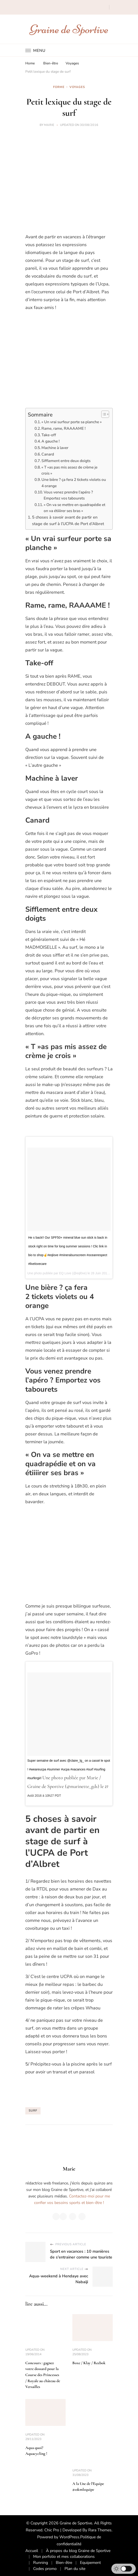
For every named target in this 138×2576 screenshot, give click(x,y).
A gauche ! (50, 441)
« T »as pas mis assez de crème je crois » (69, 470)
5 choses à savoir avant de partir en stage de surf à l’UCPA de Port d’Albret (68, 520)
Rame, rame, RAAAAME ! (63, 428)
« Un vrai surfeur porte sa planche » (71, 422)
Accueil (31, 2550)
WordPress (69, 2537)
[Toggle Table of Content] (103, 414)
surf (33, 2111)
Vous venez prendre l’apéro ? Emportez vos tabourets (68, 495)
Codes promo (45, 2568)
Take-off (48, 435)
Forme (59, 87)
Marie (49, 125)
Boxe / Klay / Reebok (89, 2363)
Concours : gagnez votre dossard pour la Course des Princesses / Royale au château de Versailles (42, 2375)
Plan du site (75, 2568)
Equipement (90, 2562)
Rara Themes (100, 2530)
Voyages (77, 87)
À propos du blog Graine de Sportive (78, 2550)
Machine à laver (54, 447)
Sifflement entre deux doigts (66, 460)
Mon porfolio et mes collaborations (64, 2556)
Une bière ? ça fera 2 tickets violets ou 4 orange (73, 482)
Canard (47, 454)
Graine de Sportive (69, 29)
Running (40, 2562)
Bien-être (64, 2562)
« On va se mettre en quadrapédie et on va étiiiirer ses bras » (74, 507)
